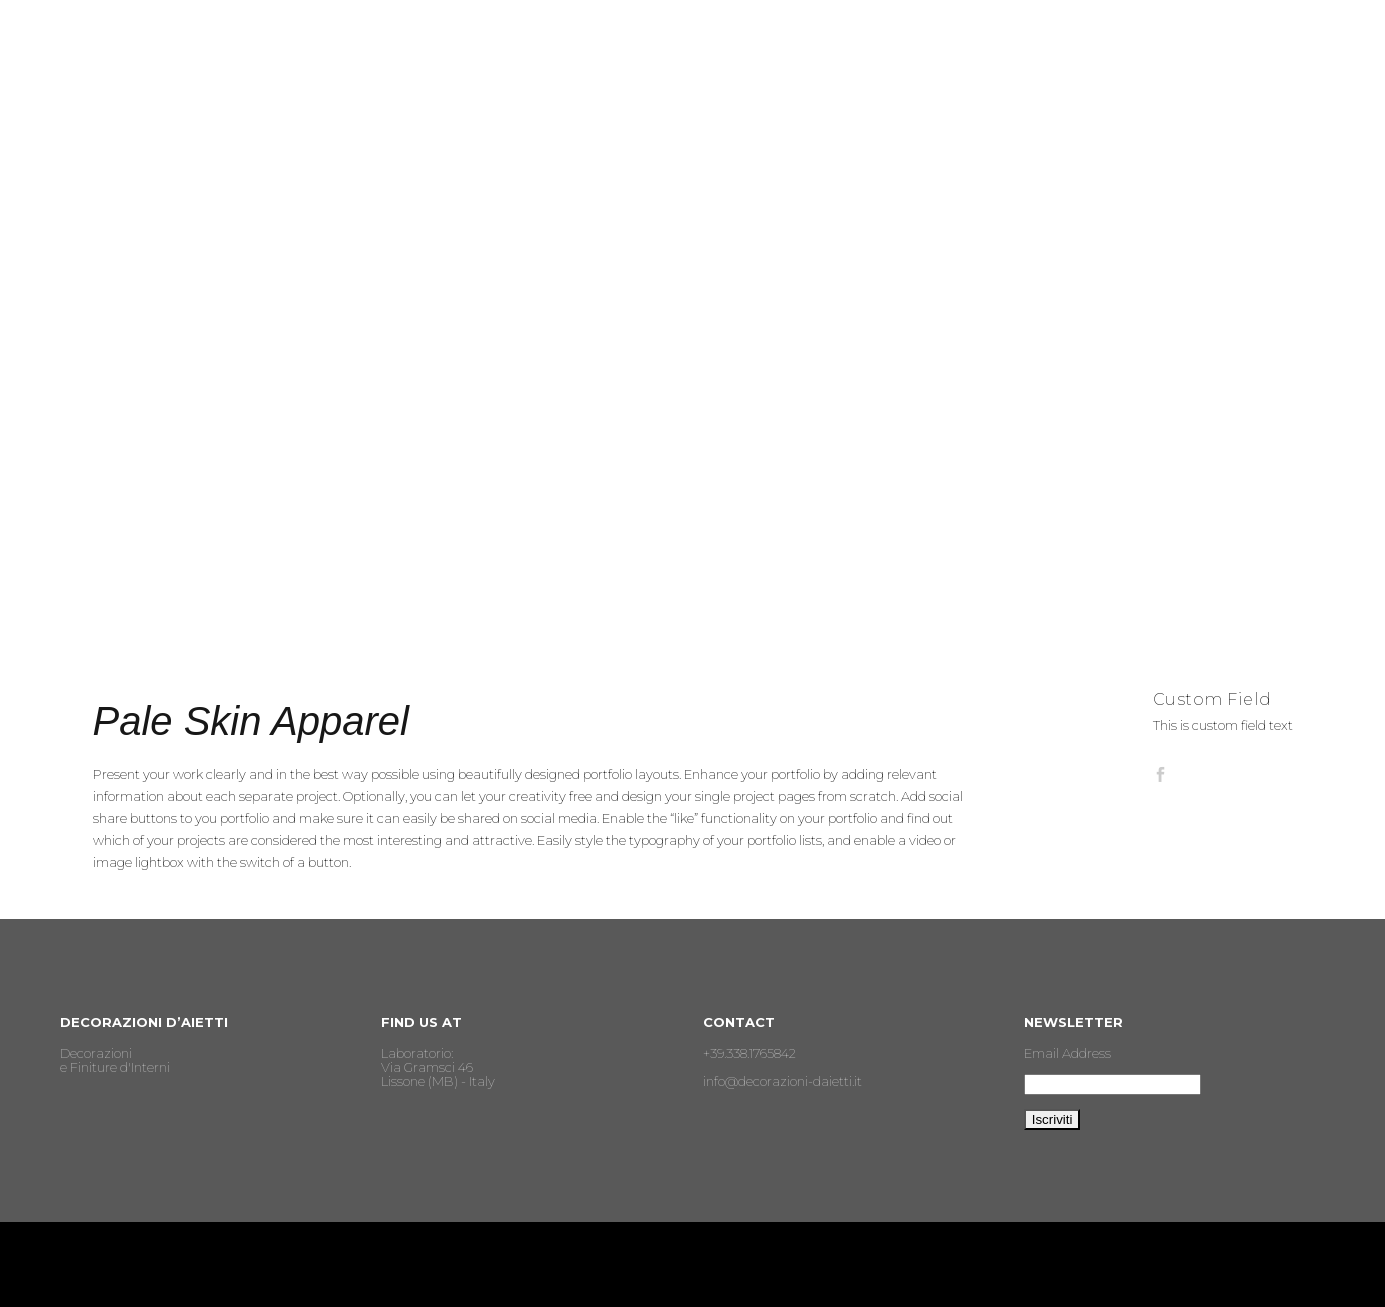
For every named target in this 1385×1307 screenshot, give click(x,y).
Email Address (1067, 1053)
